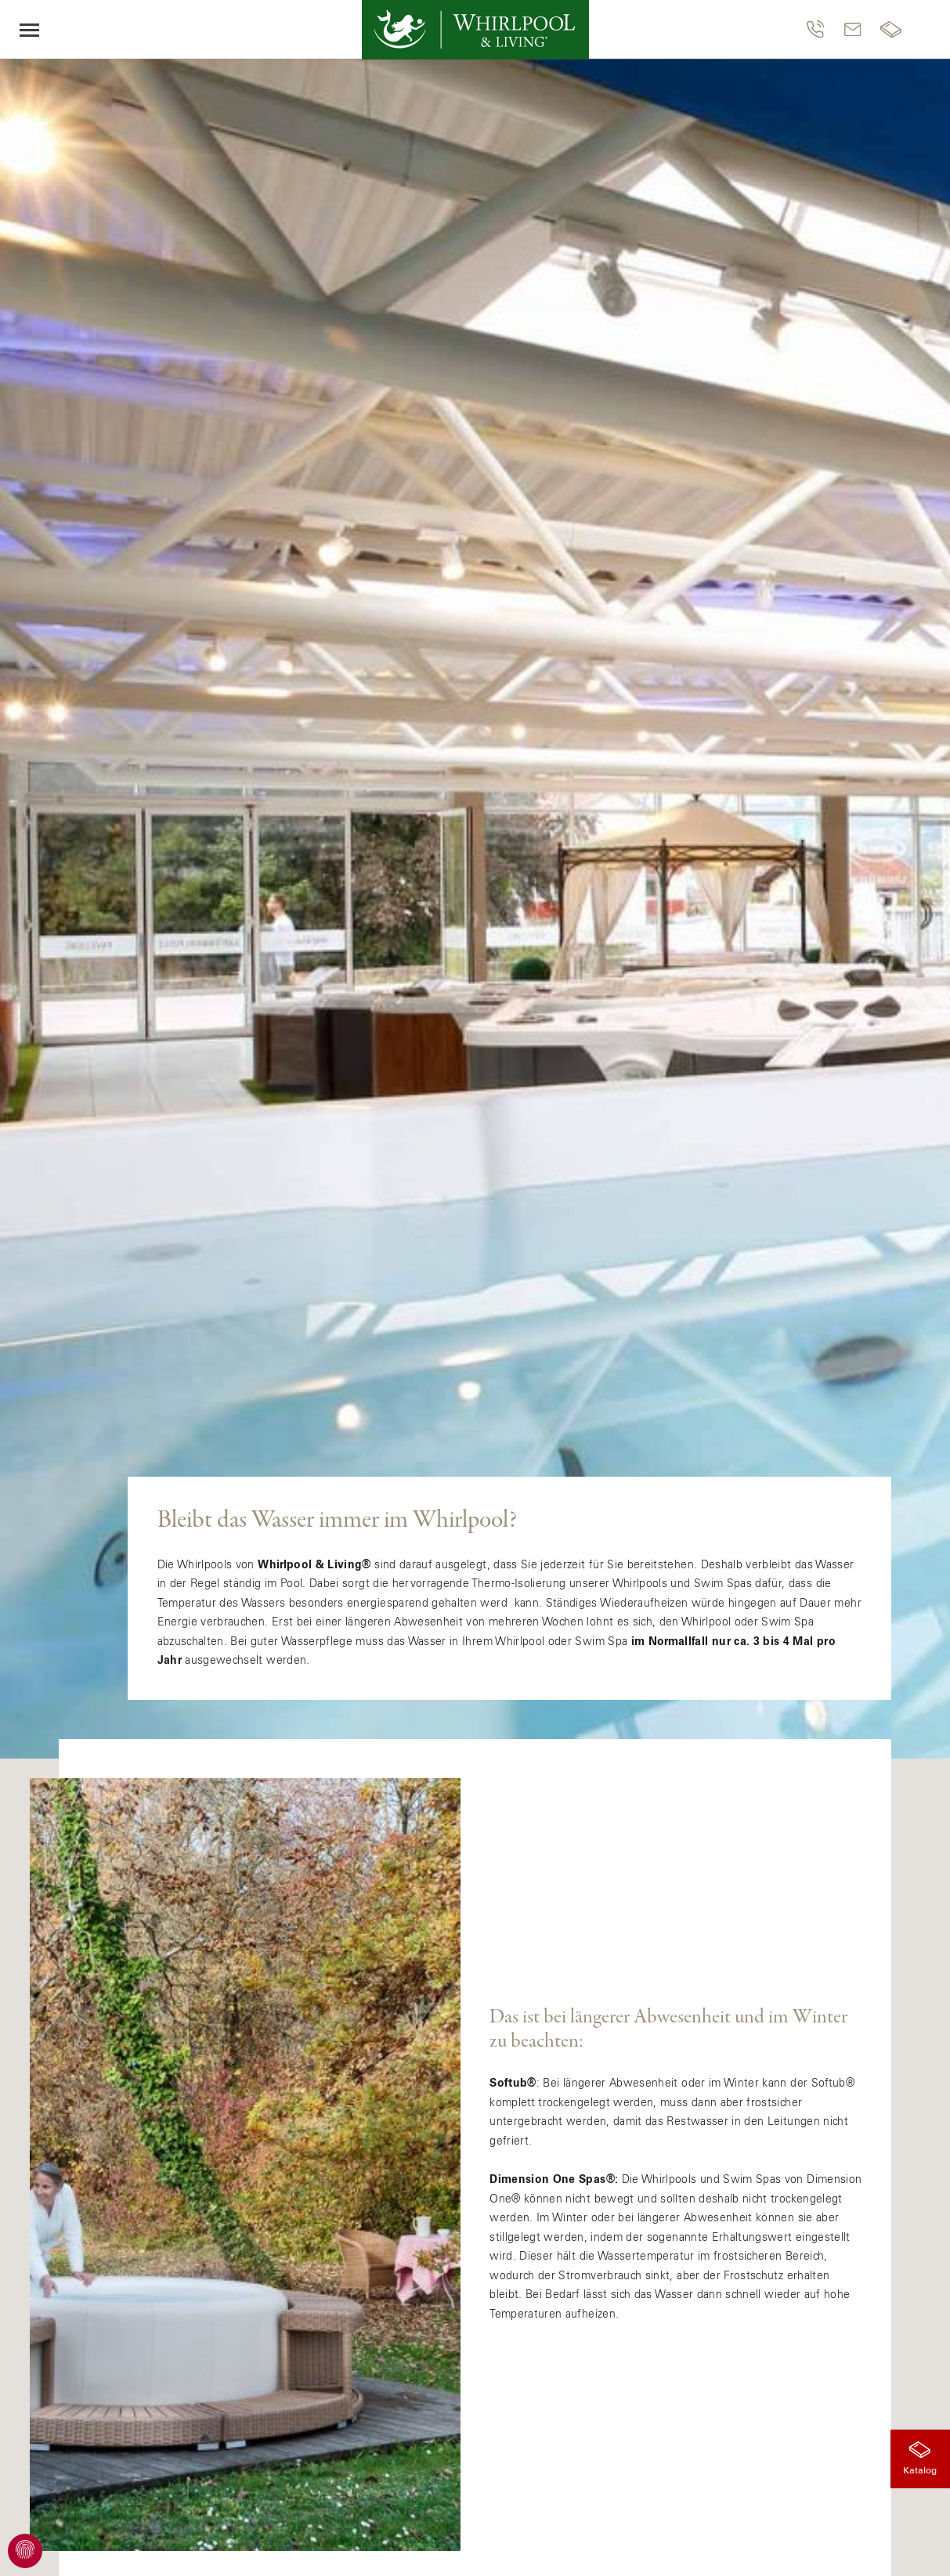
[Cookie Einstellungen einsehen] (25, 2551)
